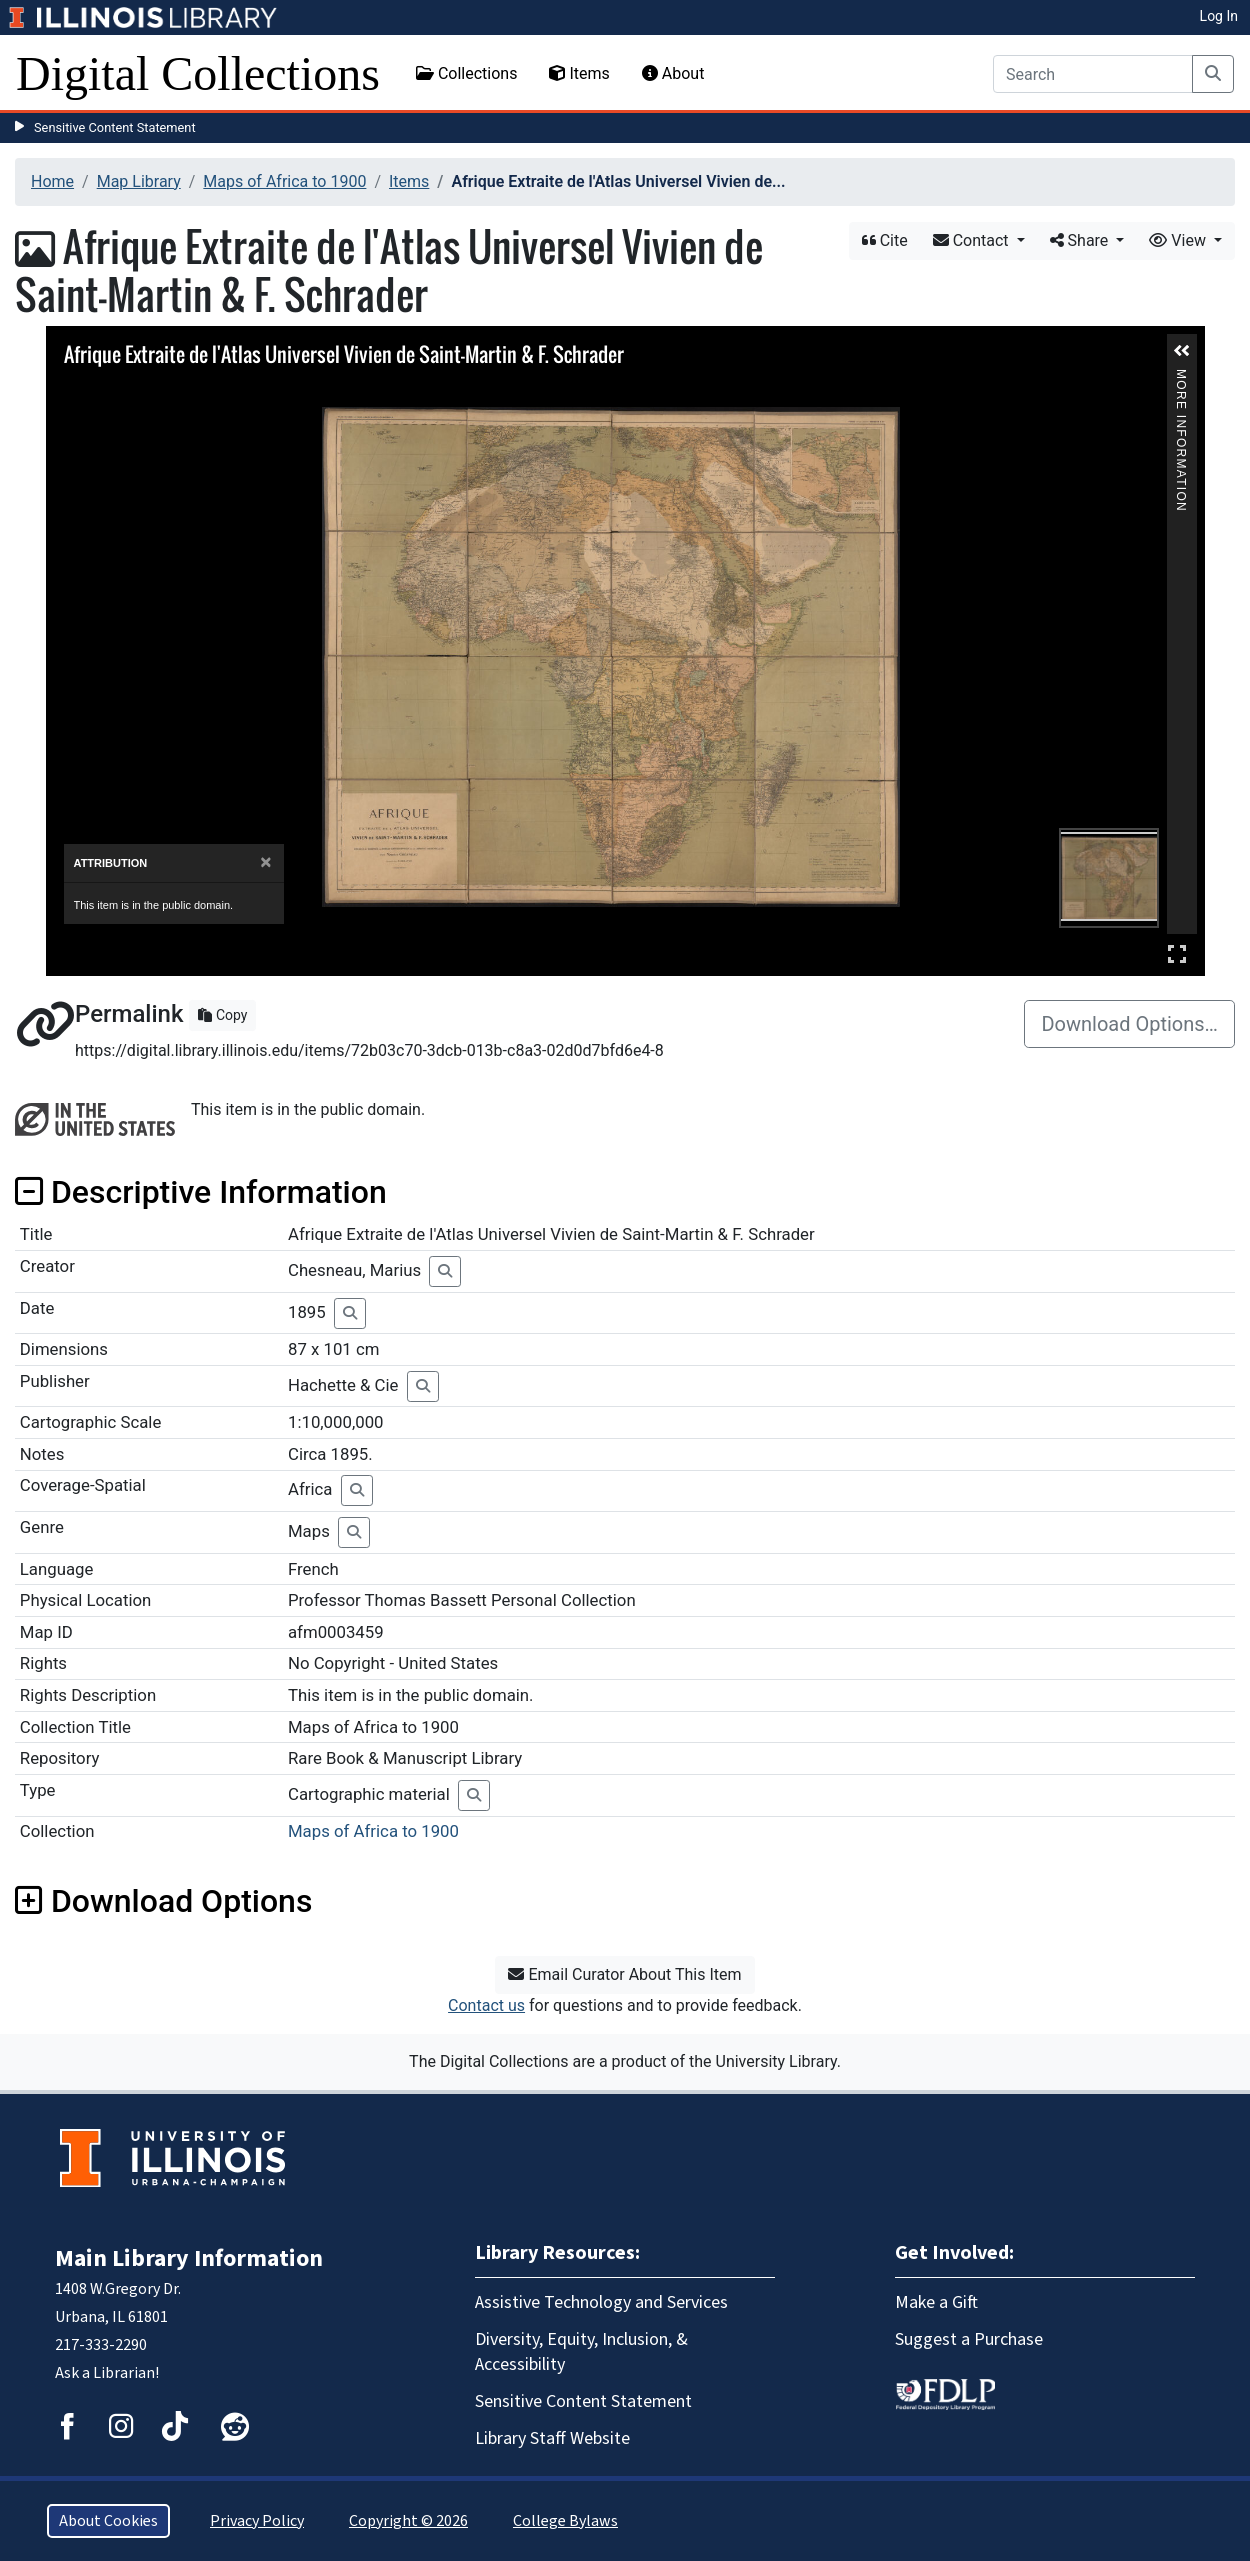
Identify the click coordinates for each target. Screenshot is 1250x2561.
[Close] (265, 862)
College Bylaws (565, 2521)
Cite (885, 240)
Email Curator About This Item (624, 1974)
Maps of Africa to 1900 (284, 181)
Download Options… (1129, 1024)
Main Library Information (189, 2258)
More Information (1181, 377)
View (1179, 240)
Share (1081, 240)
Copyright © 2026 (408, 2521)
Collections (467, 73)
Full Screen (1177, 953)
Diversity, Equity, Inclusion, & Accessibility (581, 2352)
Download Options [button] (163, 1901)
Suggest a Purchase (969, 2339)
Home (52, 181)
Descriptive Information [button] (201, 1192)
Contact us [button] (486, 2005)
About (673, 73)
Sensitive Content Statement (115, 127)
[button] (1182, 351)
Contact (973, 240)
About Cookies (108, 2521)
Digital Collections (198, 73)
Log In (1219, 16)
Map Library (139, 181)
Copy (222, 1015)
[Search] (1093, 74)
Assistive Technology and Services (601, 2302)
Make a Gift (936, 2302)
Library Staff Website (552, 2438)
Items (579, 73)
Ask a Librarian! (107, 2373)
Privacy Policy (257, 2521)
